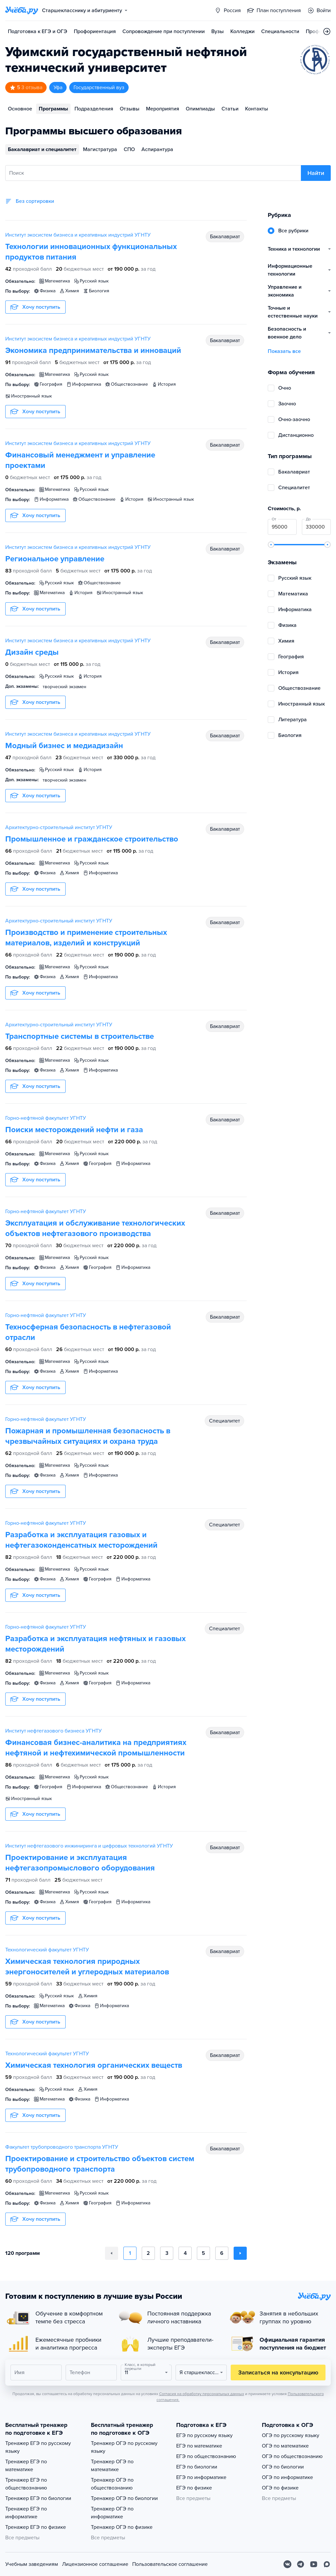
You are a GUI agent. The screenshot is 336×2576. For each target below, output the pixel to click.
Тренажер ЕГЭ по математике (26, 2465)
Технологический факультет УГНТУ (47, 1950)
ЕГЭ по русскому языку (204, 2435)
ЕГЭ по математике (199, 2446)
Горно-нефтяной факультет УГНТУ (45, 1118)
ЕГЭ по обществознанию (206, 2456)
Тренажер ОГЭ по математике (112, 2465)
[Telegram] (300, 2564)
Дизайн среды (32, 652)
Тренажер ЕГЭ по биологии (38, 2498)
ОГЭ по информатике (287, 2477)
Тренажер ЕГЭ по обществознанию (26, 2484)
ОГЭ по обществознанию (292, 2456)
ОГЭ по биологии (283, 2467)
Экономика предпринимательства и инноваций (93, 350)
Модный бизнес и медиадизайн (64, 745)
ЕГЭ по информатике (201, 2477)
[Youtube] (314, 2564)
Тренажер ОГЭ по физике (122, 2527)
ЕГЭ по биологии (196, 2467)
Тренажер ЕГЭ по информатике (26, 2513)
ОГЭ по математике (285, 2446)
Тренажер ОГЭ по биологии (124, 2498)
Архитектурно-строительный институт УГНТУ (58, 827)
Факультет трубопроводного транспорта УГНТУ (61, 2147)
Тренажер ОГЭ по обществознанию (112, 2484)
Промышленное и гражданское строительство (91, 839)
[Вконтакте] (287, 2564)
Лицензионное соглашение (95, 2564)
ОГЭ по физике (280, 2488)
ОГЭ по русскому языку (290, 2435)
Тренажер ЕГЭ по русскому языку (38, 2447)
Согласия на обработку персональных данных (201, 2394)
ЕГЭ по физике (194, 2488)
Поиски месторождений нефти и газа (74, 1129)
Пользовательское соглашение (170, 2564)
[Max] (327, 2564)
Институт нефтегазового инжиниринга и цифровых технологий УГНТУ (89, 1846)
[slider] (271, 544)
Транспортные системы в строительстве (79, 1036)
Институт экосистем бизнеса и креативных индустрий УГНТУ (78, 235)
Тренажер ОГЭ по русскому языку (124, 2447)
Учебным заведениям (31, 2564)
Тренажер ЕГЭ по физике (35, 2527)
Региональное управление (54, 559)
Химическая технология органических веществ (93, 2065)
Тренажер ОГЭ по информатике (112, 2513)
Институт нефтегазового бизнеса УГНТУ (53, 1731)
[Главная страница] (21, 10)
